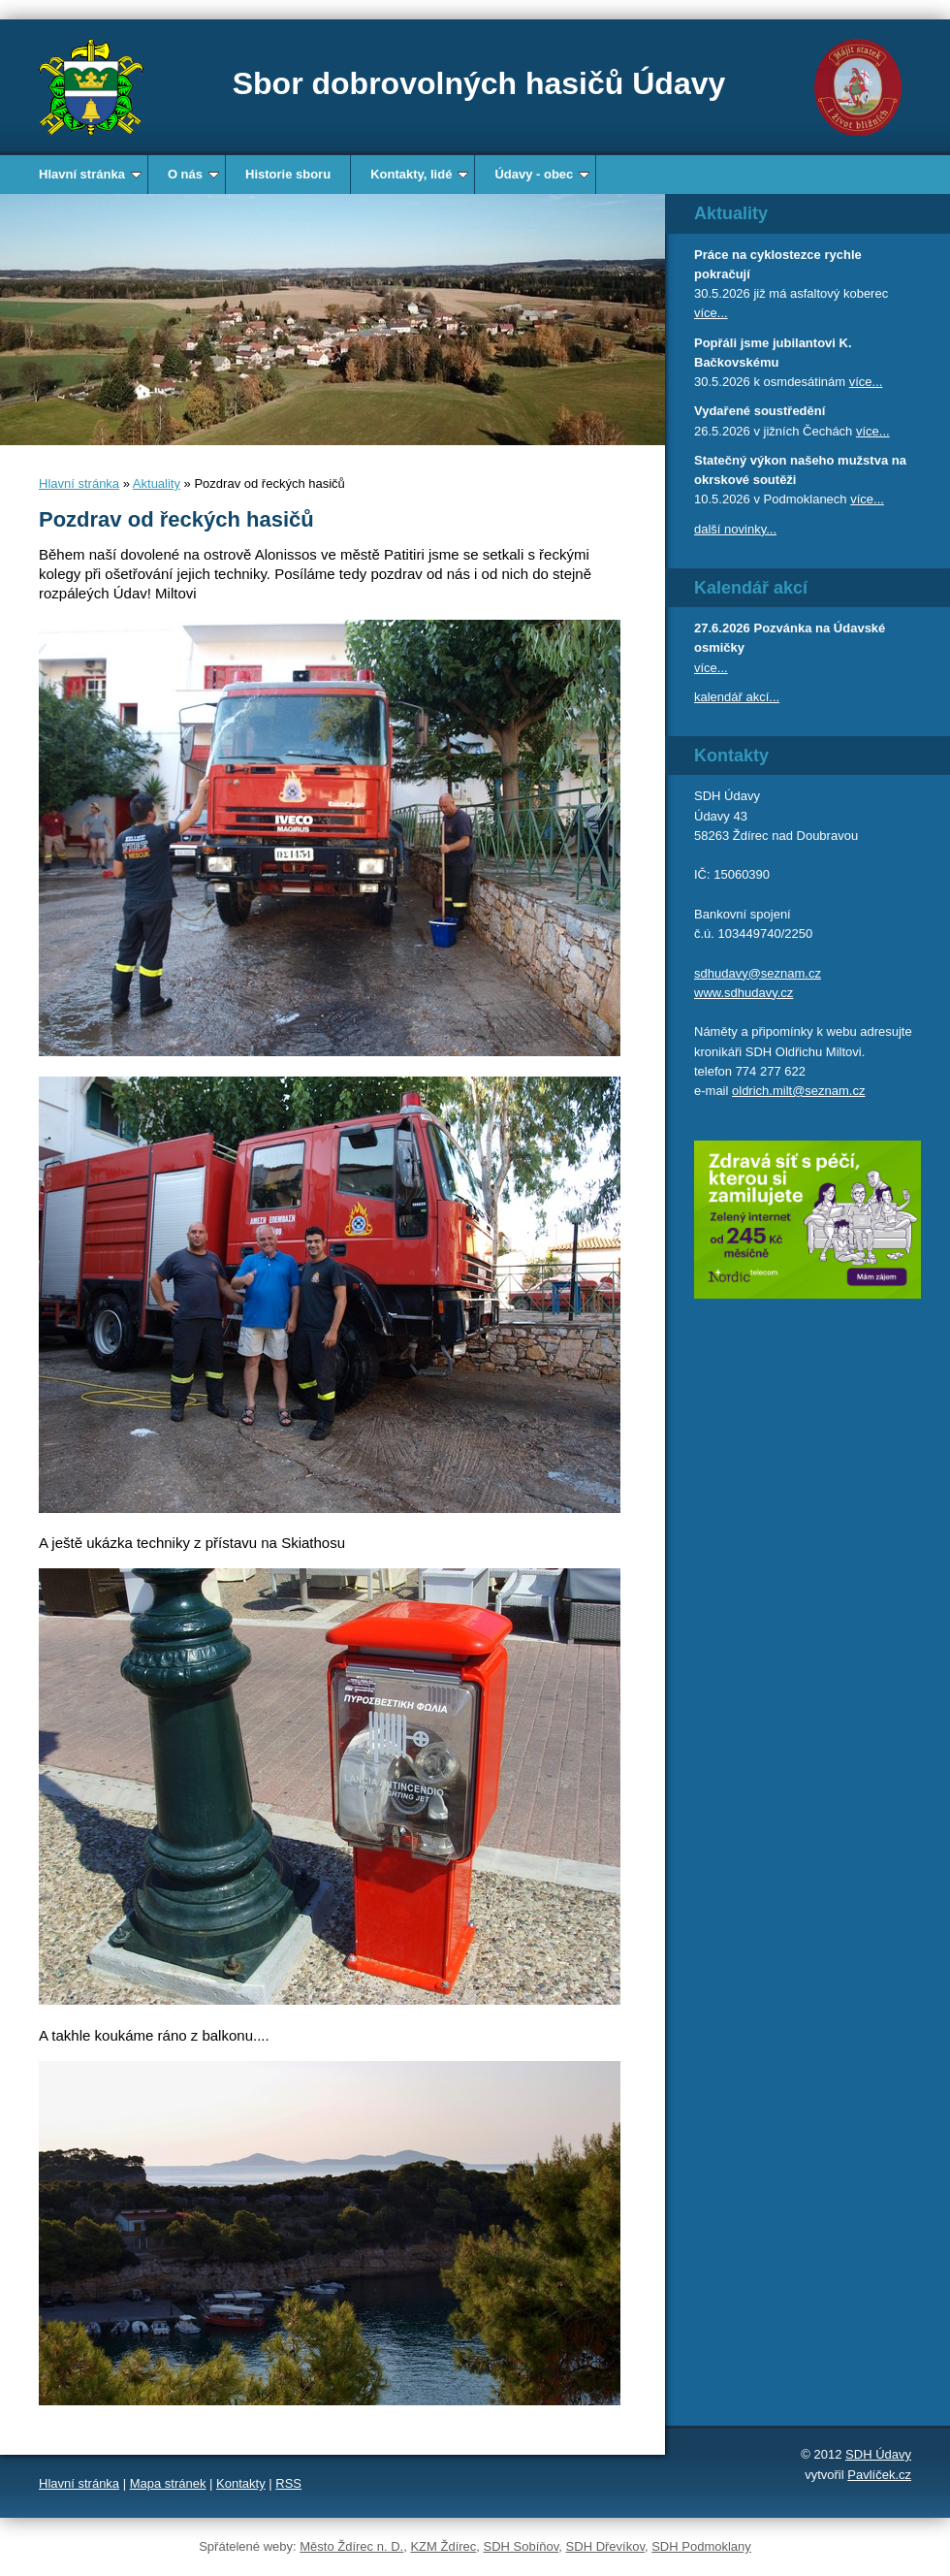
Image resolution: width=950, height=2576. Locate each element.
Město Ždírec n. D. (351, 2546)
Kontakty (241, 2483)
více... (711, 313)
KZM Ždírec (443, 2546)
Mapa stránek (168, 2483)
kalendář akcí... (736, 697)
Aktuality (156, 483)
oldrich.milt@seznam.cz (798, 1090)
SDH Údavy (878, 2454)
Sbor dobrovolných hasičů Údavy (479, 83)
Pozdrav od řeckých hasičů (176, 519)
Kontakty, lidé (419, 174)
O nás (193, 174)
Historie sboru (288, 174)
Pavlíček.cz (879, 2474)
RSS (288, 2483)
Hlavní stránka (90, 174)
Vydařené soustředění (759, 410)
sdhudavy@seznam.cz (757, 973)
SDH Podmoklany (701, 2546)
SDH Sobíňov (521, 2546)
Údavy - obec (541, 174)
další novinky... (735, 529)
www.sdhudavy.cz (743, 992)
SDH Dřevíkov (605, 2546)
